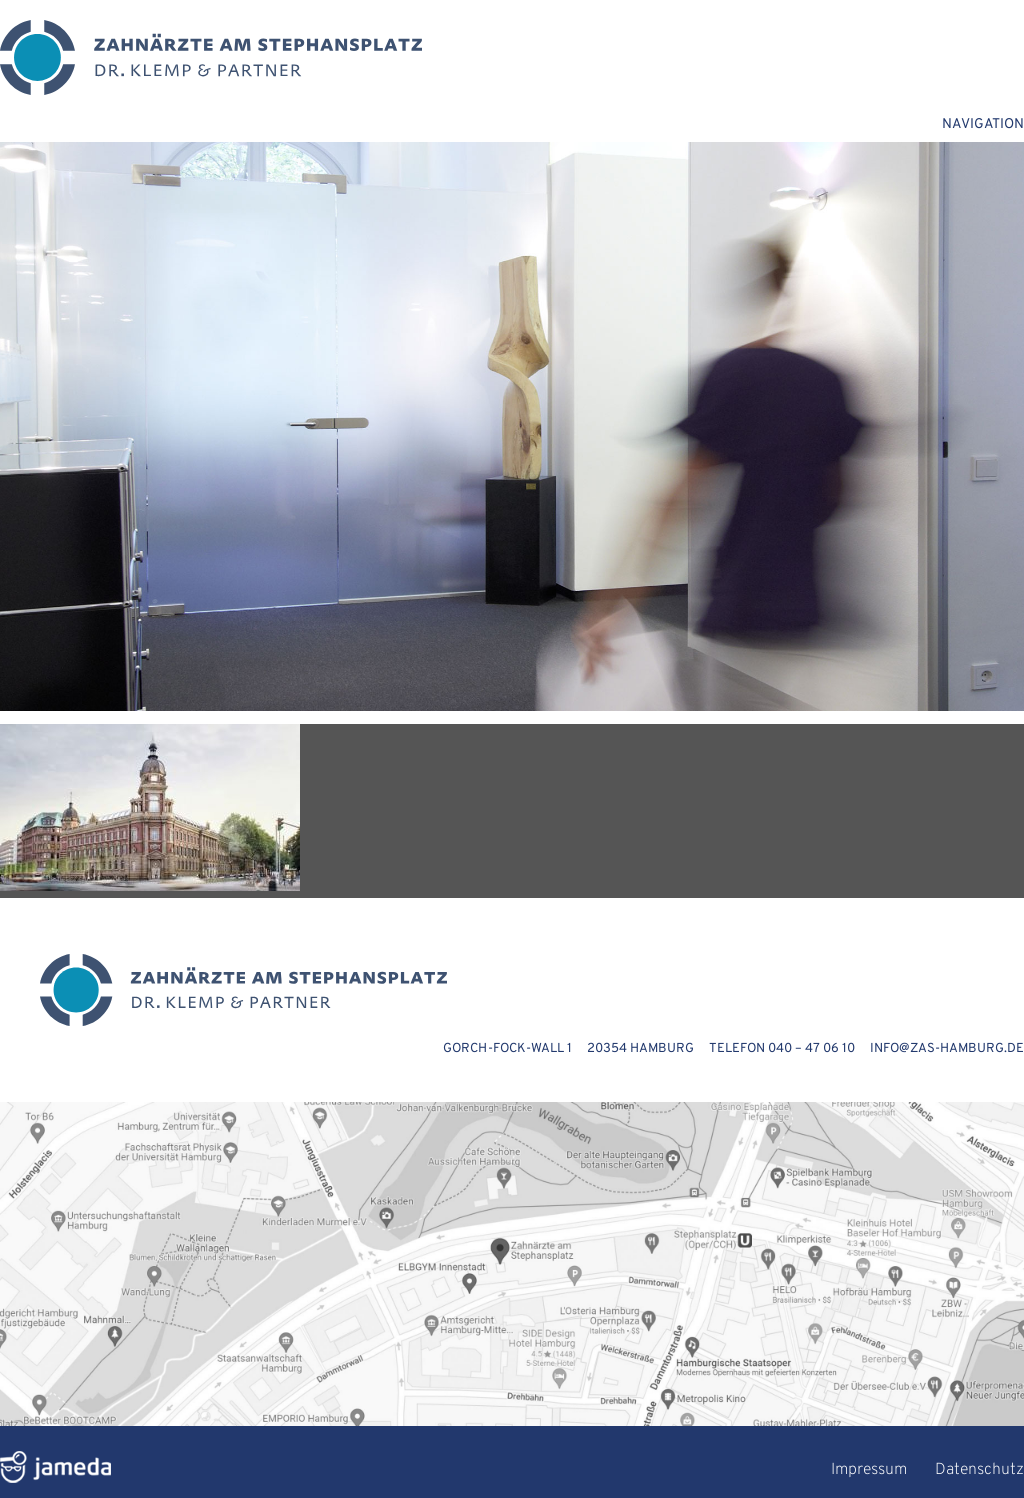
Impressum (869, 1470)
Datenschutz (979, 1470)
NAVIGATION (983, 124)
